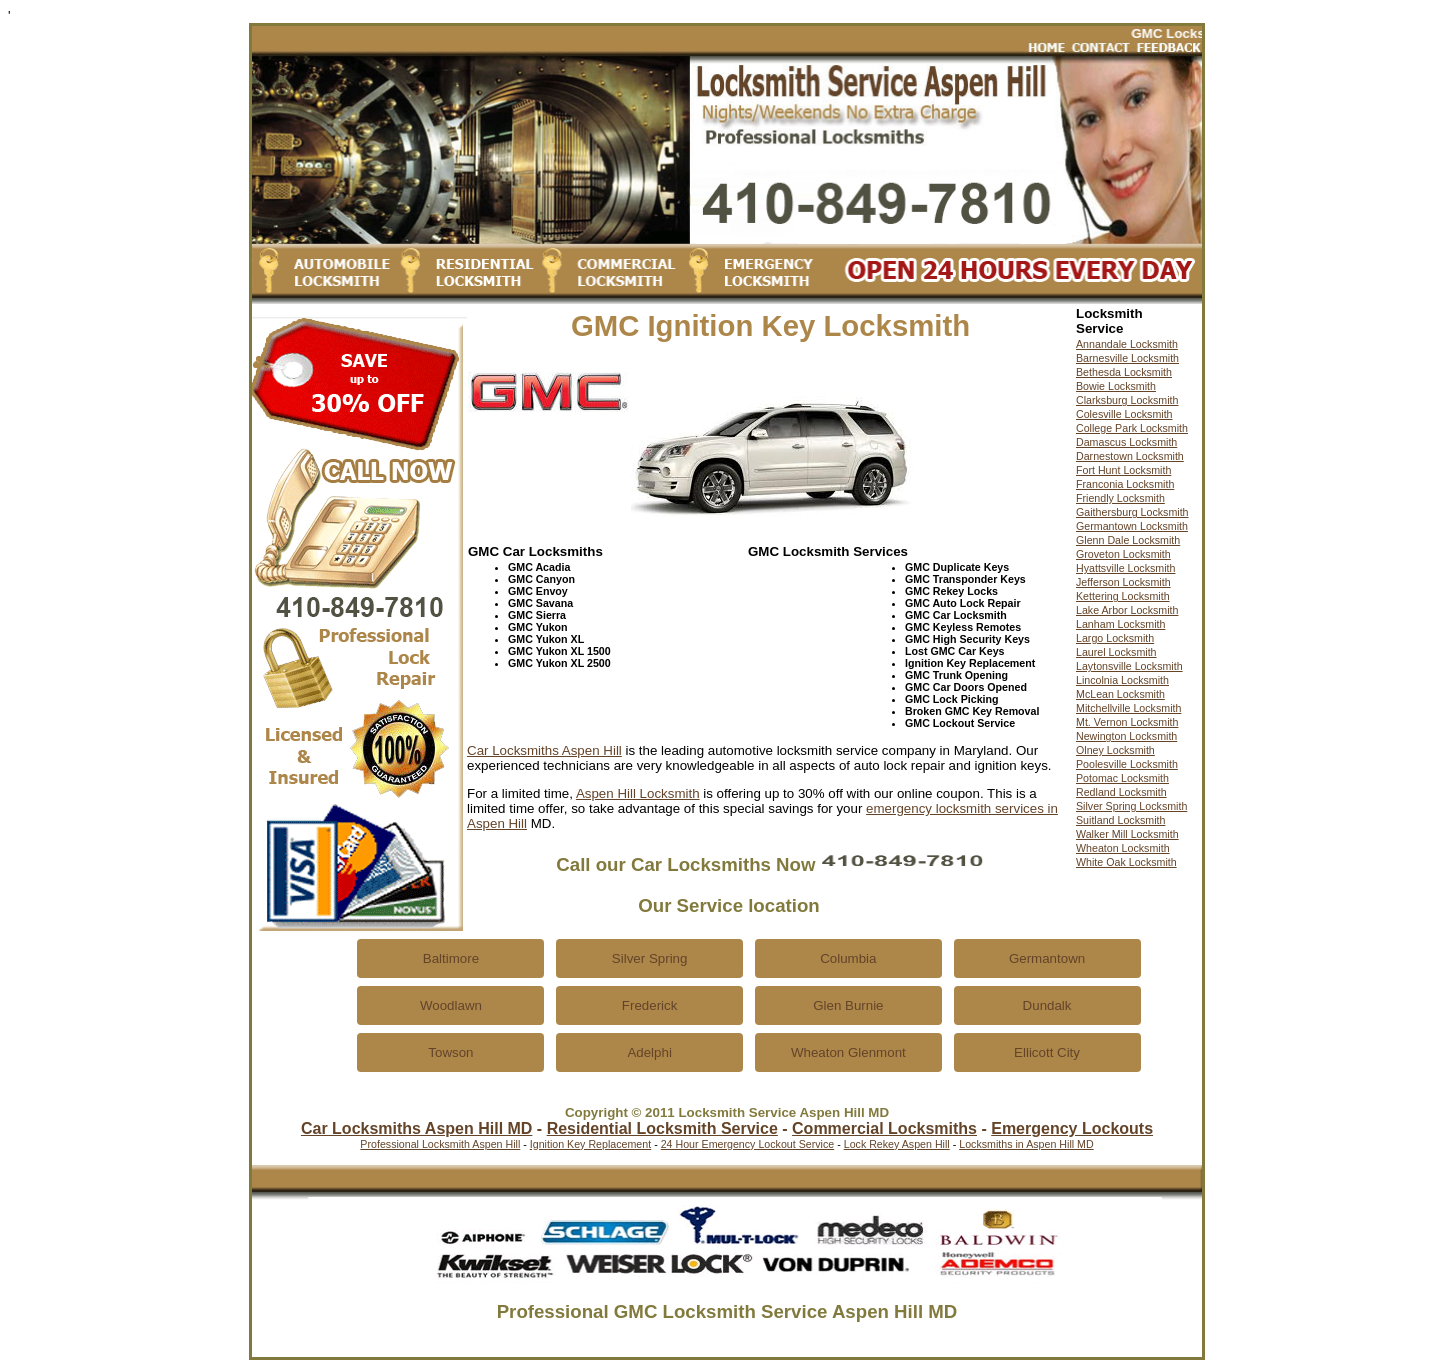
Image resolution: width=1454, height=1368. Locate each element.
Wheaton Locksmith (1123, 848)
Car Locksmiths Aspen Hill (544, 750)
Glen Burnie (848, 1005)
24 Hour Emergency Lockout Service (748, 1144)
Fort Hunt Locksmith (1123, 470)
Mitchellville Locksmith (1128, 708)
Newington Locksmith (1126, 736)
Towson (450, 1052)
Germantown (1047, 958)
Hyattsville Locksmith (1126, 568)
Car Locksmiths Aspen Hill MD (416, 1128)
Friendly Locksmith (1120, 498)
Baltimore (451, 958)
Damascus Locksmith (1126, 442)
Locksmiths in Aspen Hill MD (1026, 1144)
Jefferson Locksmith (1123, 582)
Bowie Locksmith (1116, 386)
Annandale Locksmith (1127, 344)
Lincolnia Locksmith (1122, 680)
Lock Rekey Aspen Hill (897, 1144)
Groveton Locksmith (1123, 554)
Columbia (848, 958)
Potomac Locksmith (1122, 778)
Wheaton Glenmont (848, 1052)
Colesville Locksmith (1124, 414)
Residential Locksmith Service (662, 1128)
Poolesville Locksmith (1127, 764)
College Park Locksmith (1132, 428)
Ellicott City (1047, 1052)
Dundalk (1047, 1005)
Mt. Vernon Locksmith (1127, 722)
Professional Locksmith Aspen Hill (440, 1144)
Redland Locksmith (1121, 792)
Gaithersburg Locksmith (1132, 512)
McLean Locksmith (1120, 694)
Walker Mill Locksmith (1127, 834)
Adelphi (649, 1052)
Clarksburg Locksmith (1127, 400)
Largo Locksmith (1115, 638)
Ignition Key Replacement (590, 1144)
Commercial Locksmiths (884, 1128)
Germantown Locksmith (1132, 526)
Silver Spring (650, 958)
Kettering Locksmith (1123, 596)
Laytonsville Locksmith (1129, 666)
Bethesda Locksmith (1124, 372)
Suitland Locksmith (1120, 820)
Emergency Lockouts (1072, 1128)
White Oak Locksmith (1126, 862)
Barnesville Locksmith (1127, 358)
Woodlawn (451, 1005)
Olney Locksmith (1115, 750)
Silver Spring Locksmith (1131, 806)
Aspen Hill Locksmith (638, 793)
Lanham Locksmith (1120, 624)
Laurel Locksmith (1116, 652)
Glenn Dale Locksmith (1128, 540)
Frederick (650, 1005)
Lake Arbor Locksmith (1127, 610)
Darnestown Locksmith (1130, 456)
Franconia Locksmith (1125, 484)
